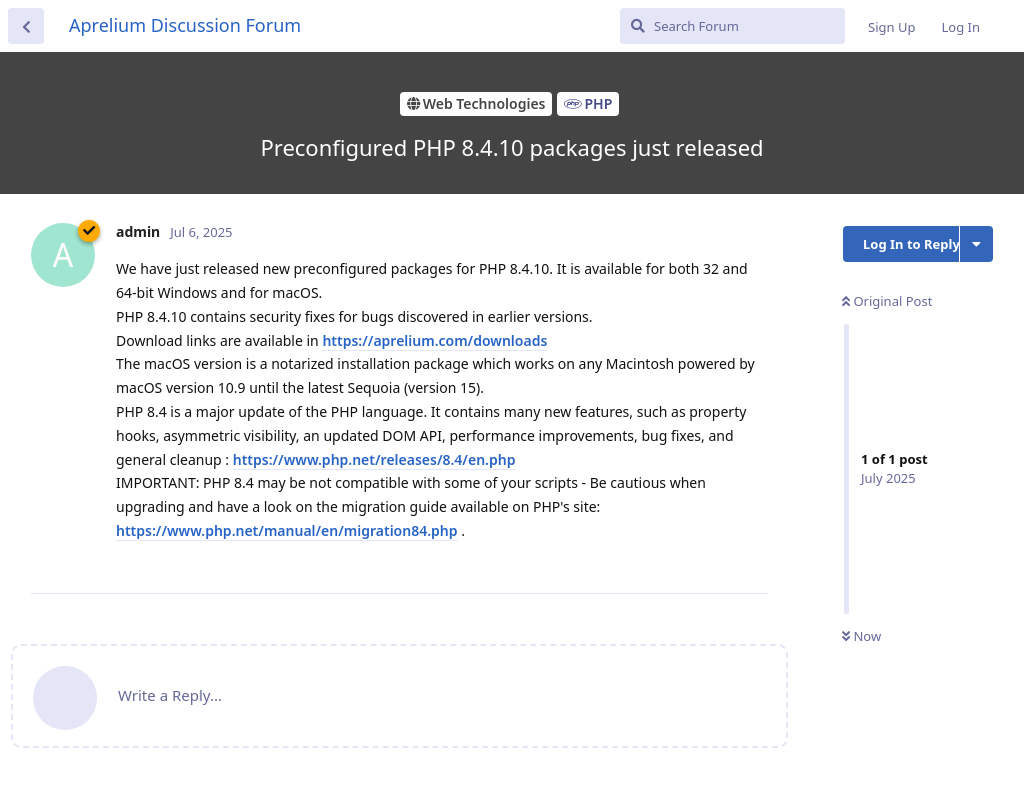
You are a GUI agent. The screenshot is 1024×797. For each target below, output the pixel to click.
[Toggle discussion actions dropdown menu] (976, 244)
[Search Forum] (732, 26)
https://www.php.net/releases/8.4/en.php (374, 459)
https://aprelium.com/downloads (434, 340)
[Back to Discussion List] (26, 26)
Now (861, 636)
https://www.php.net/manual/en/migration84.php (287, 530)
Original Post (887, 301)
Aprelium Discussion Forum (185, 25)
